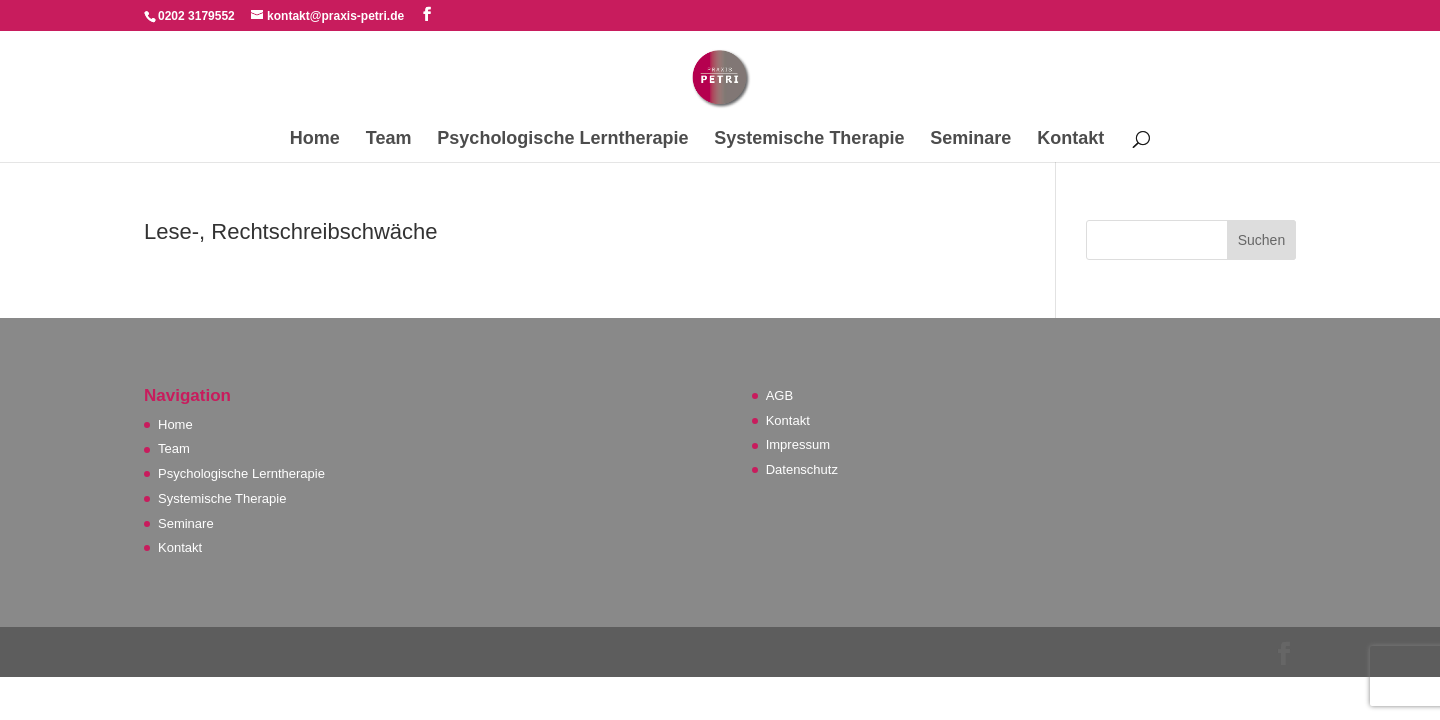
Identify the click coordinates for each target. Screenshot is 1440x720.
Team (389, 139)
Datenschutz (802, 469)
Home (315, 139)
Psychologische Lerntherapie (562, 139)
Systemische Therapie (809, 139)
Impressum (798, 444)
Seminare (970, 139)
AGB (779, 395)
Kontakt (1070, 139)
